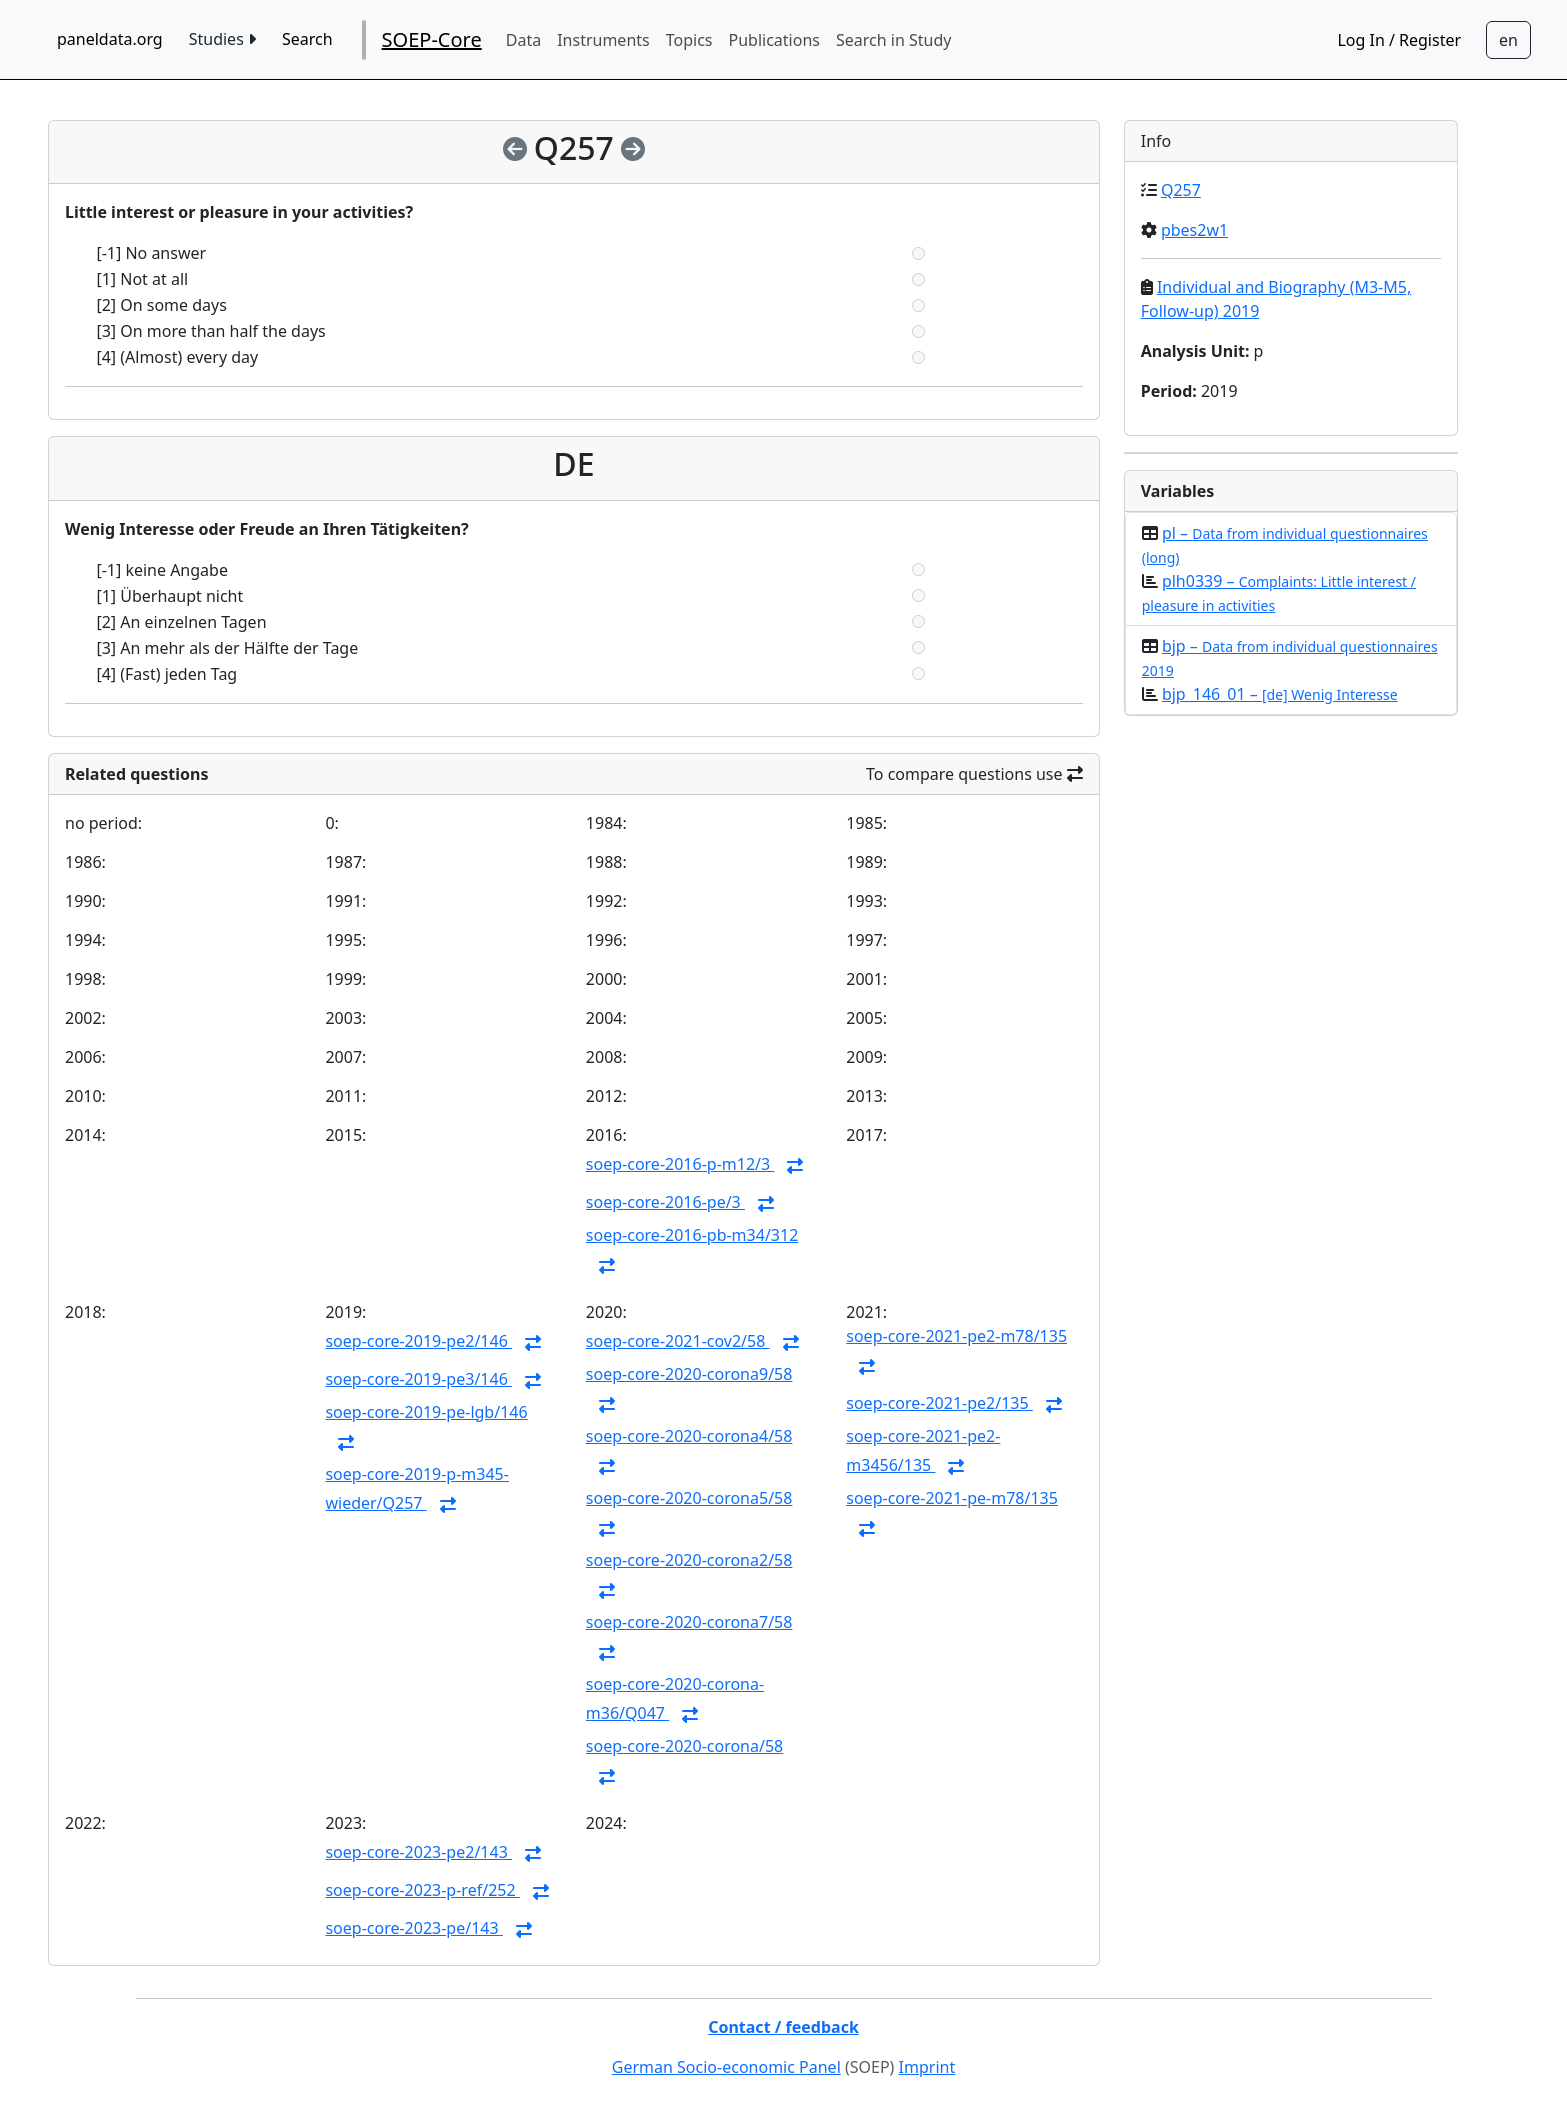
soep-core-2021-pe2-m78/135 (956, 1336)
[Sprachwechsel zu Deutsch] (1508, 40)
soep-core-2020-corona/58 (684, 1746)
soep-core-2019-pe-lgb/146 (426, 1412)
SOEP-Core (432, 39)
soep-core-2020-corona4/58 (689, 1436)
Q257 (1181, 190)
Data (523, 40)
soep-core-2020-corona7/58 (689, 1622)
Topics (689, 40)
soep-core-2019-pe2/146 (418, 1341)
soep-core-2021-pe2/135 (939, 1403)
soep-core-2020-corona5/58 (689, 1498)
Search (307, 39)
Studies (222, 39)
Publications (774, 40)
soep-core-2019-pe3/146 (418, 1379)
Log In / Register (1399, 40)
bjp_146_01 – (1280, 694)
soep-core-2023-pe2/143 (418, 1852)
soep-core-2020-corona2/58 (689, 1560)
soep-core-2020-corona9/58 (689, 1374)
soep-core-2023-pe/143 (413, 1928)
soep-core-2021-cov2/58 (678, 1341)
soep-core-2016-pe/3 (665, 1202)
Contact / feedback (783, 2027)
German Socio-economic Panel (726, 2067)
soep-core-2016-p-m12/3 (680, 1164)
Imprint (927, 2067)
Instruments (603, 40)
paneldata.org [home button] (110, 39)
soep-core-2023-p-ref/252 (422, 1890)
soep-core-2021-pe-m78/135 (952, 1498)
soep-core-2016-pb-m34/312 (692, 1235)
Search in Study (893, 40)
